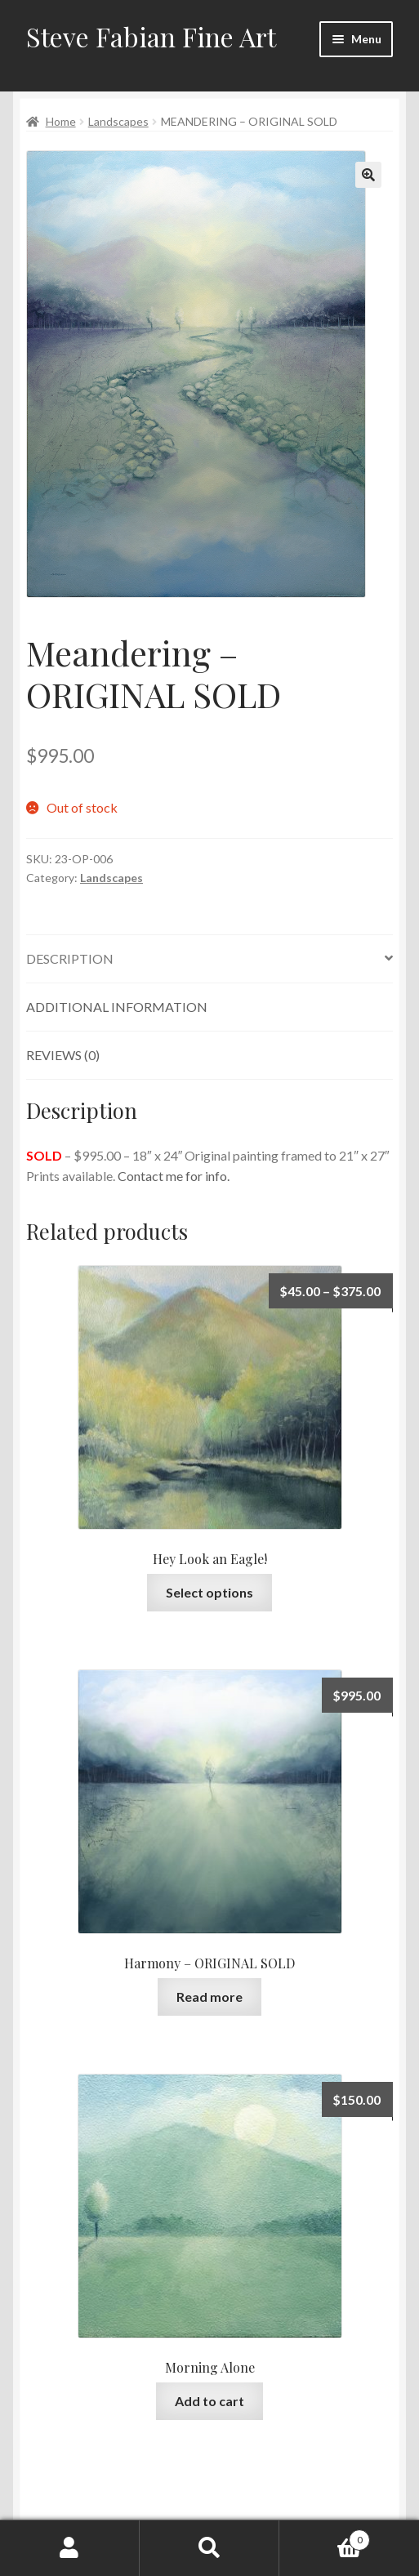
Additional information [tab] (116, 1006)
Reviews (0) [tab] (63, 1055)
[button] (368, 175)
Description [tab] (70, 958)
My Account (70, 2548)
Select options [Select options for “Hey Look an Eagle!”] (209, 1592)
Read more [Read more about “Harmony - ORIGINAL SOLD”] (209, 1996)
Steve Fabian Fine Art (151, 36)
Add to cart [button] (209, 2401)
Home (61, 121)
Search (209, 2548)
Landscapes (118, 121)
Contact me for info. (174, 1175)
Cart (324, 2537)
